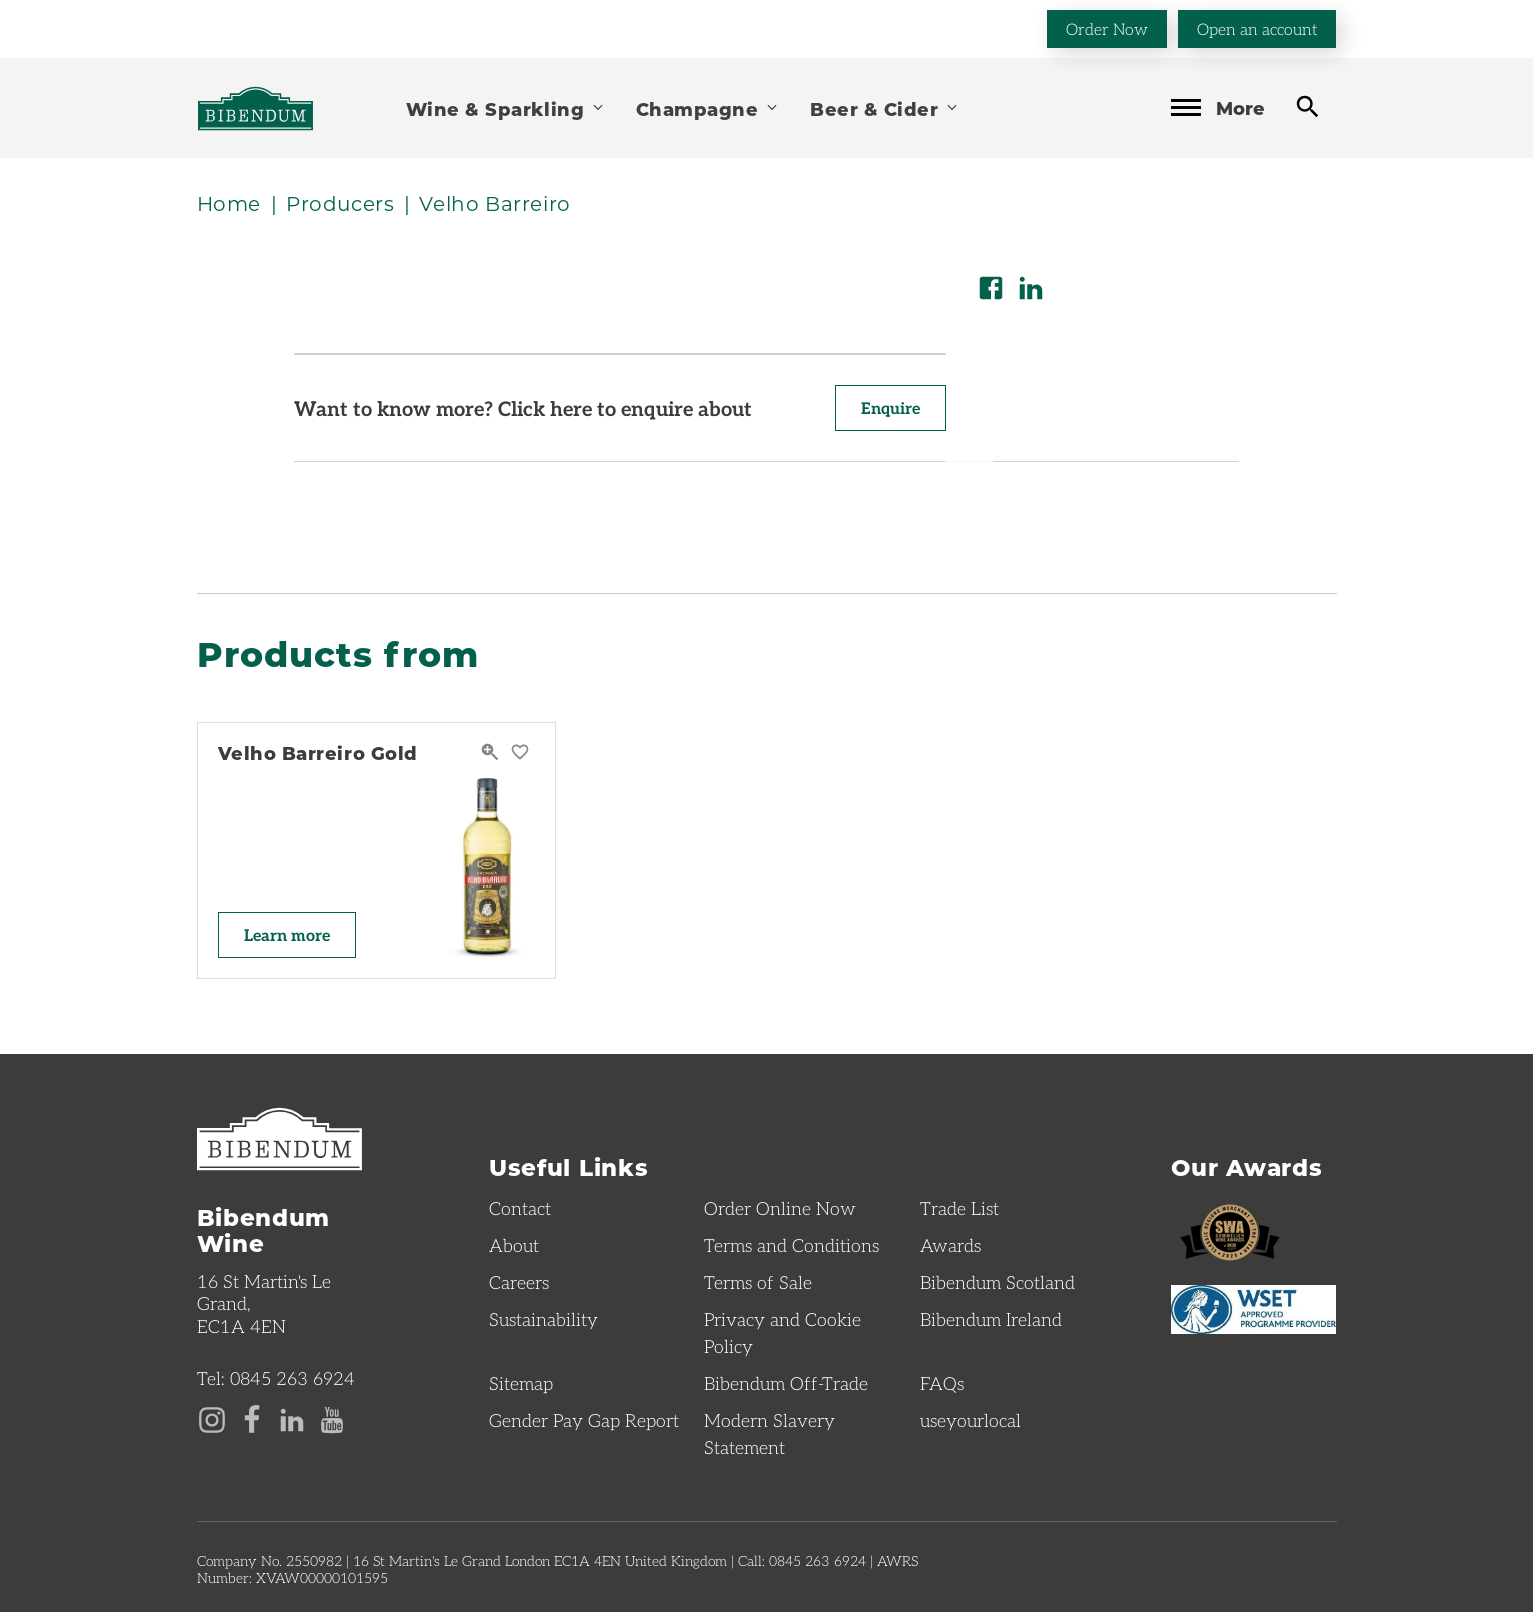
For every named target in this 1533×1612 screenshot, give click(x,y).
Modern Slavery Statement (769, 1433)
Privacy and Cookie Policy (782, 1332)
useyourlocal (970, 1420)
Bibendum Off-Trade (786, 1383)
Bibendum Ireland (991, 1319)
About (514, 1245)
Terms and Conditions (791, 1245)
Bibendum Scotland (997, 1282)
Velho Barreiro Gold (318, 753)
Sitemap (521, 1383)
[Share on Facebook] (991, 288)
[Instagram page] (212, 1418)
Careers (519, 1282)
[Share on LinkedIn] (1031, 288)
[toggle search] (1307, 106)
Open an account (1257, 28)
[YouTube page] (332, 1418)
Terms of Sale (758, 1282)
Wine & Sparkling (506, 108)
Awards (950, 1245)
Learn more (287, 934)
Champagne (708, 108)
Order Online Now (780, 1208)
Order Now (1107, 28)
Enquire (890, 407)
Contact (520, 1208)
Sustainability (543, 1319)
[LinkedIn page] (292, 1418)
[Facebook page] (252, 1418)
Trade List (959, 1208)
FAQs (942, 1383)
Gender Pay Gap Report (584, 1420)
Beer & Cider (885, 108)
